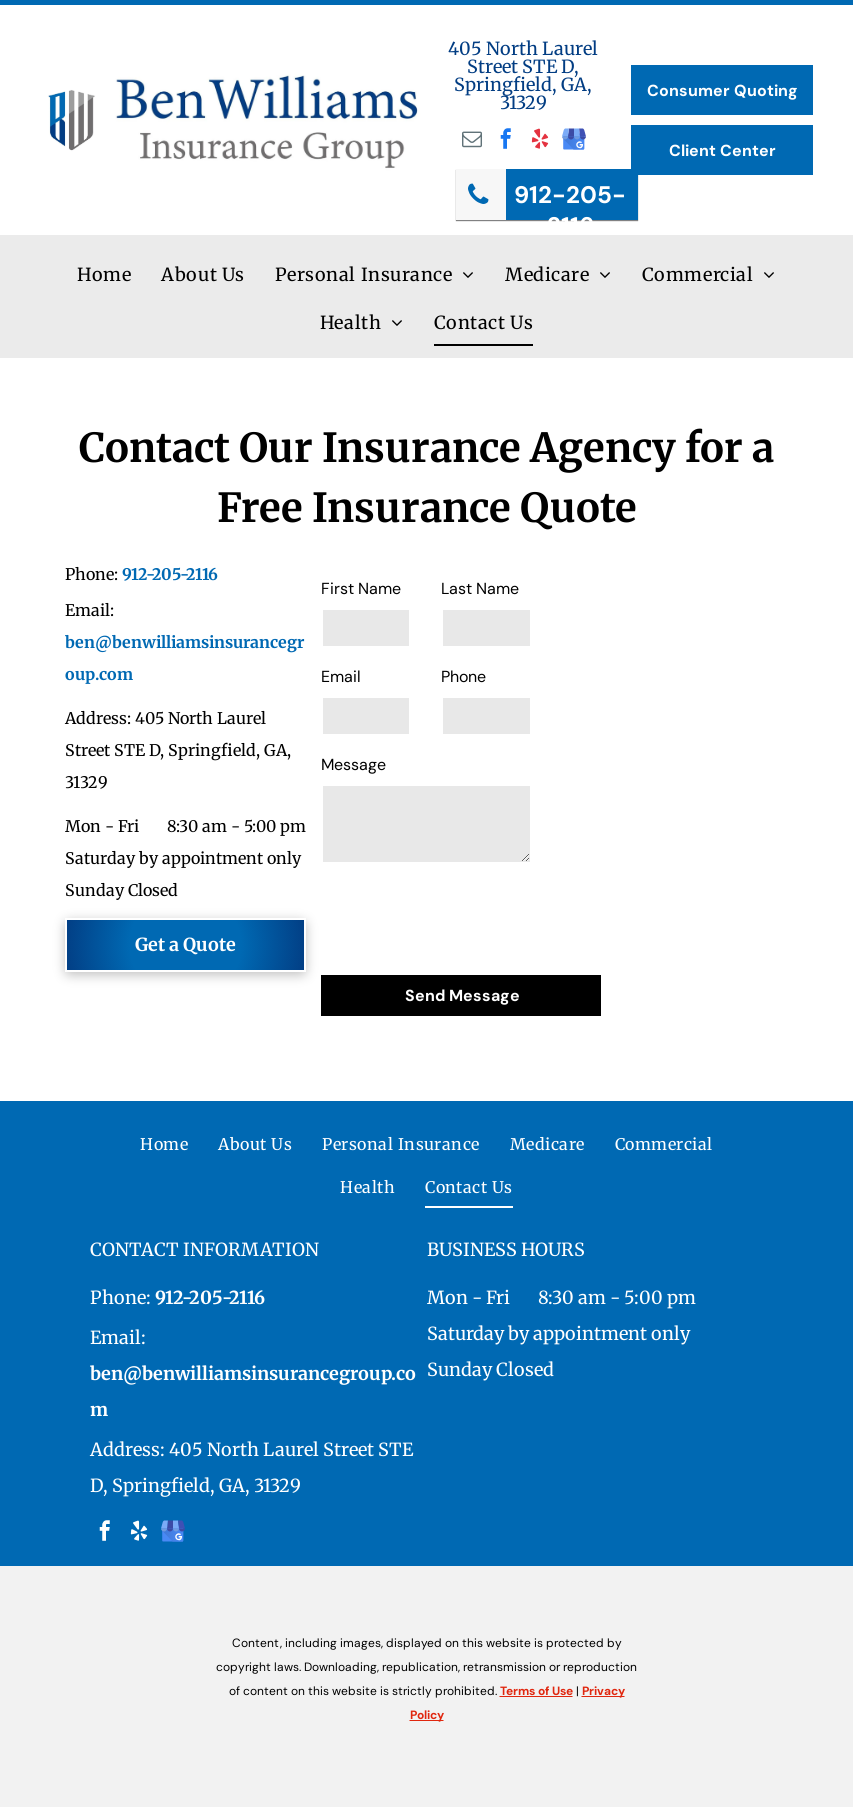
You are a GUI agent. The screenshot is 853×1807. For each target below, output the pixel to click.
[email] (472, 141)
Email (341, 676)
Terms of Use (536, 1691)
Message (353, 764)
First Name (361, 588)
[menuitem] (104, 275)
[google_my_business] (574, 141)
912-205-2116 (170, 574)
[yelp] (540, 141)
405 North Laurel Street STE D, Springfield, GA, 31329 (523, 75)
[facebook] (506, 141)
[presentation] (473, 916)
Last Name (480, 588)
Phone (463, 676)
